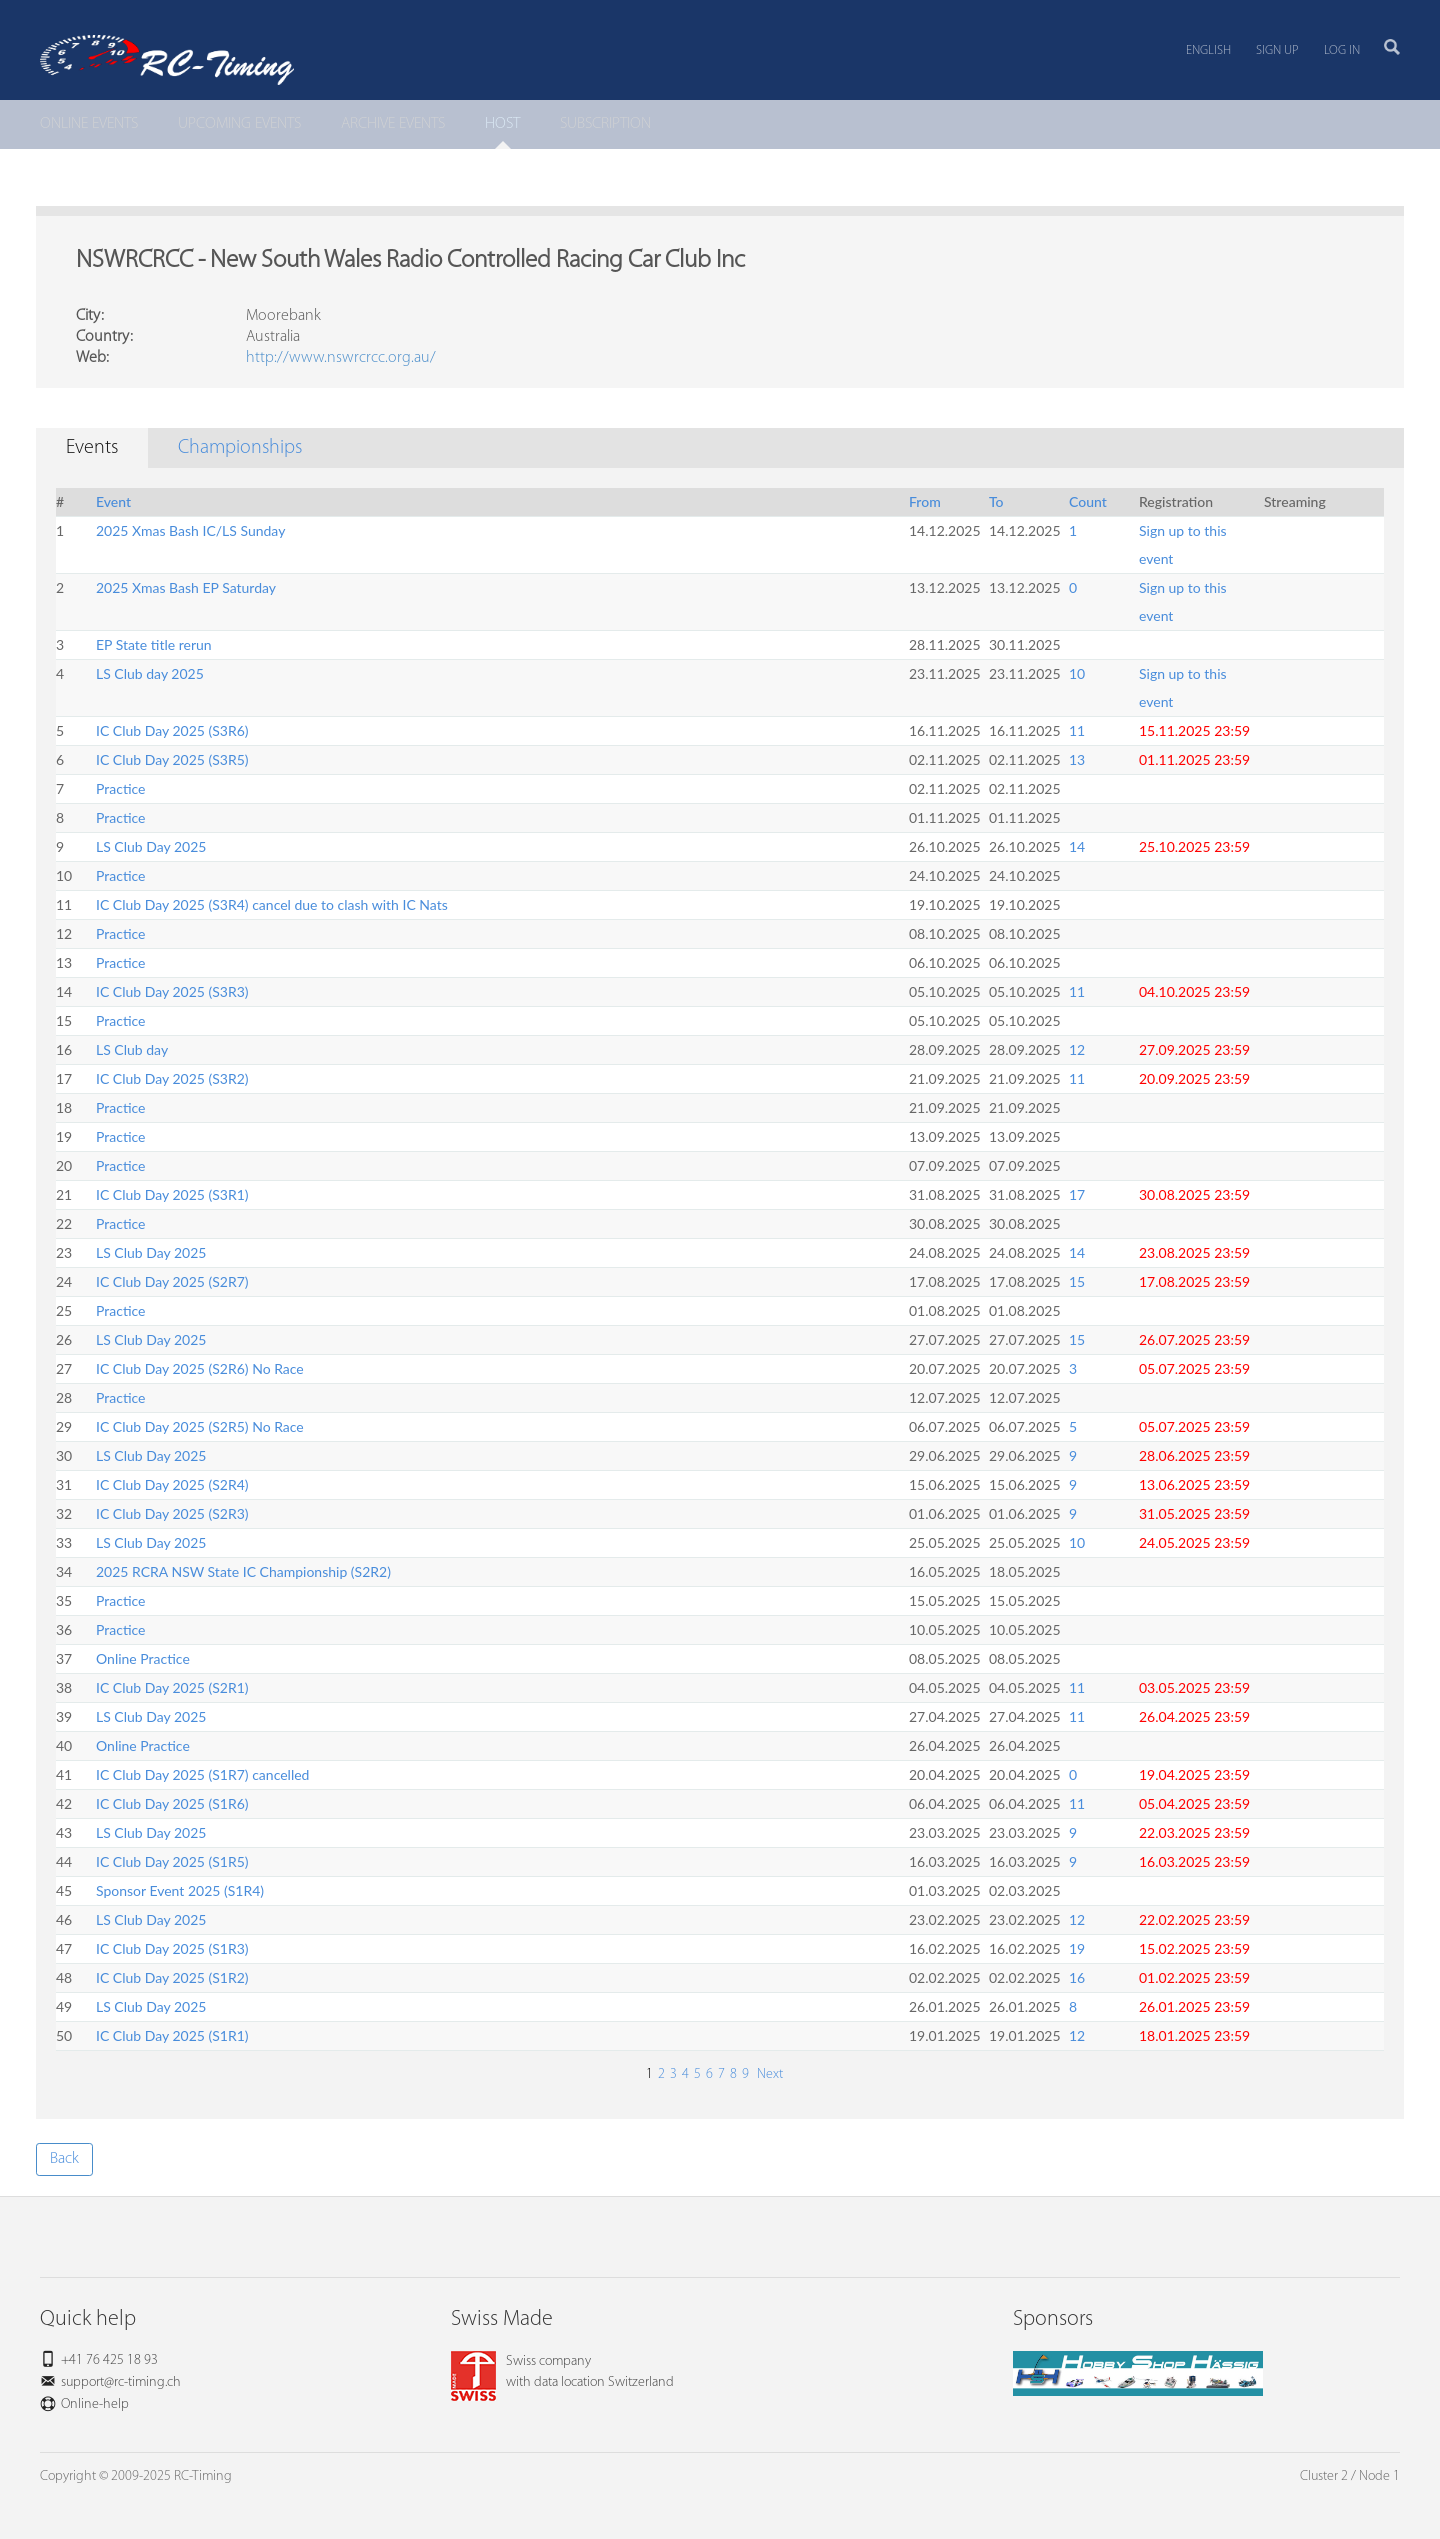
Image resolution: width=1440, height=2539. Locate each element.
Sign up (1277, 50)
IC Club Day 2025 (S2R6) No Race (200, 1368)
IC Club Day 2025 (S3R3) (172, 991)
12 (1077, 1049)
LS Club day (132, 1049)
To (996, 501)
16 (1077, 1977)
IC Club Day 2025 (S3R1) (172, 1194)
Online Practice (143, 1658)
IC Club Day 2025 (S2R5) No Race (200, 1426)
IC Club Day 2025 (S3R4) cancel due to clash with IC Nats (272, 904)
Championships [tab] (240, 448)
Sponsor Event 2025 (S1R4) (180, 1890)
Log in (1342, 50)
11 (1077, 730)
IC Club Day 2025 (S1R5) (172, 1861)
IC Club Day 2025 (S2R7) (172, 1281)
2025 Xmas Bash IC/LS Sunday (190, 530)
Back (64, 2159)
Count (1088, 501)
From (925, 501)
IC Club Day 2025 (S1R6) (172, 1803)
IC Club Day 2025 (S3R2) (172, 1078)
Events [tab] (92, 448)
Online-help (95, 2404)
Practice (120, 788)
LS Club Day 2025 (151, 846)
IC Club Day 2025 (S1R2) (172, 1977)
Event (113, 501)
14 (1077, 846)
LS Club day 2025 (150, 673)
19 (1077, 1948)
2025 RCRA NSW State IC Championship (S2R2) (243, 1571)
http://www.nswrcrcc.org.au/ (341, 358)
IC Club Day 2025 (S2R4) (172, 1484)
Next (768, 2074)
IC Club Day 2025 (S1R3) (172, 1948)
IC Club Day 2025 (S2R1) (172, 1687)
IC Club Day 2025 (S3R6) (172, 730)
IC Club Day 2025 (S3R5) (172, 759)
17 (1077, 1194)
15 (1077, 1281)
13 (1077, 759)
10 (1077, 673)
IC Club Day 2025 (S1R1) (172, 2035)
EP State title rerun (154, 644)
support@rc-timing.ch (121, 2382)
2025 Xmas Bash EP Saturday (186, 587)
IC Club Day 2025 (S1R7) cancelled (202, 1774)
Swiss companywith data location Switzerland (562, 2372)
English (1208, 50)
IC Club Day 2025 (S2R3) (172, 1513)
